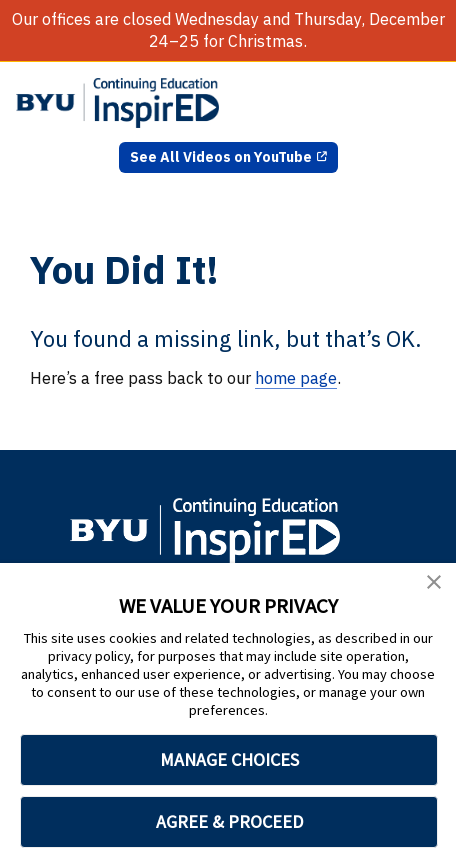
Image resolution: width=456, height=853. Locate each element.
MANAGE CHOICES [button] (229, 759)
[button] (434, 585)
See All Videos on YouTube (221, 157)
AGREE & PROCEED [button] (229, 821)
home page (296, 378)
